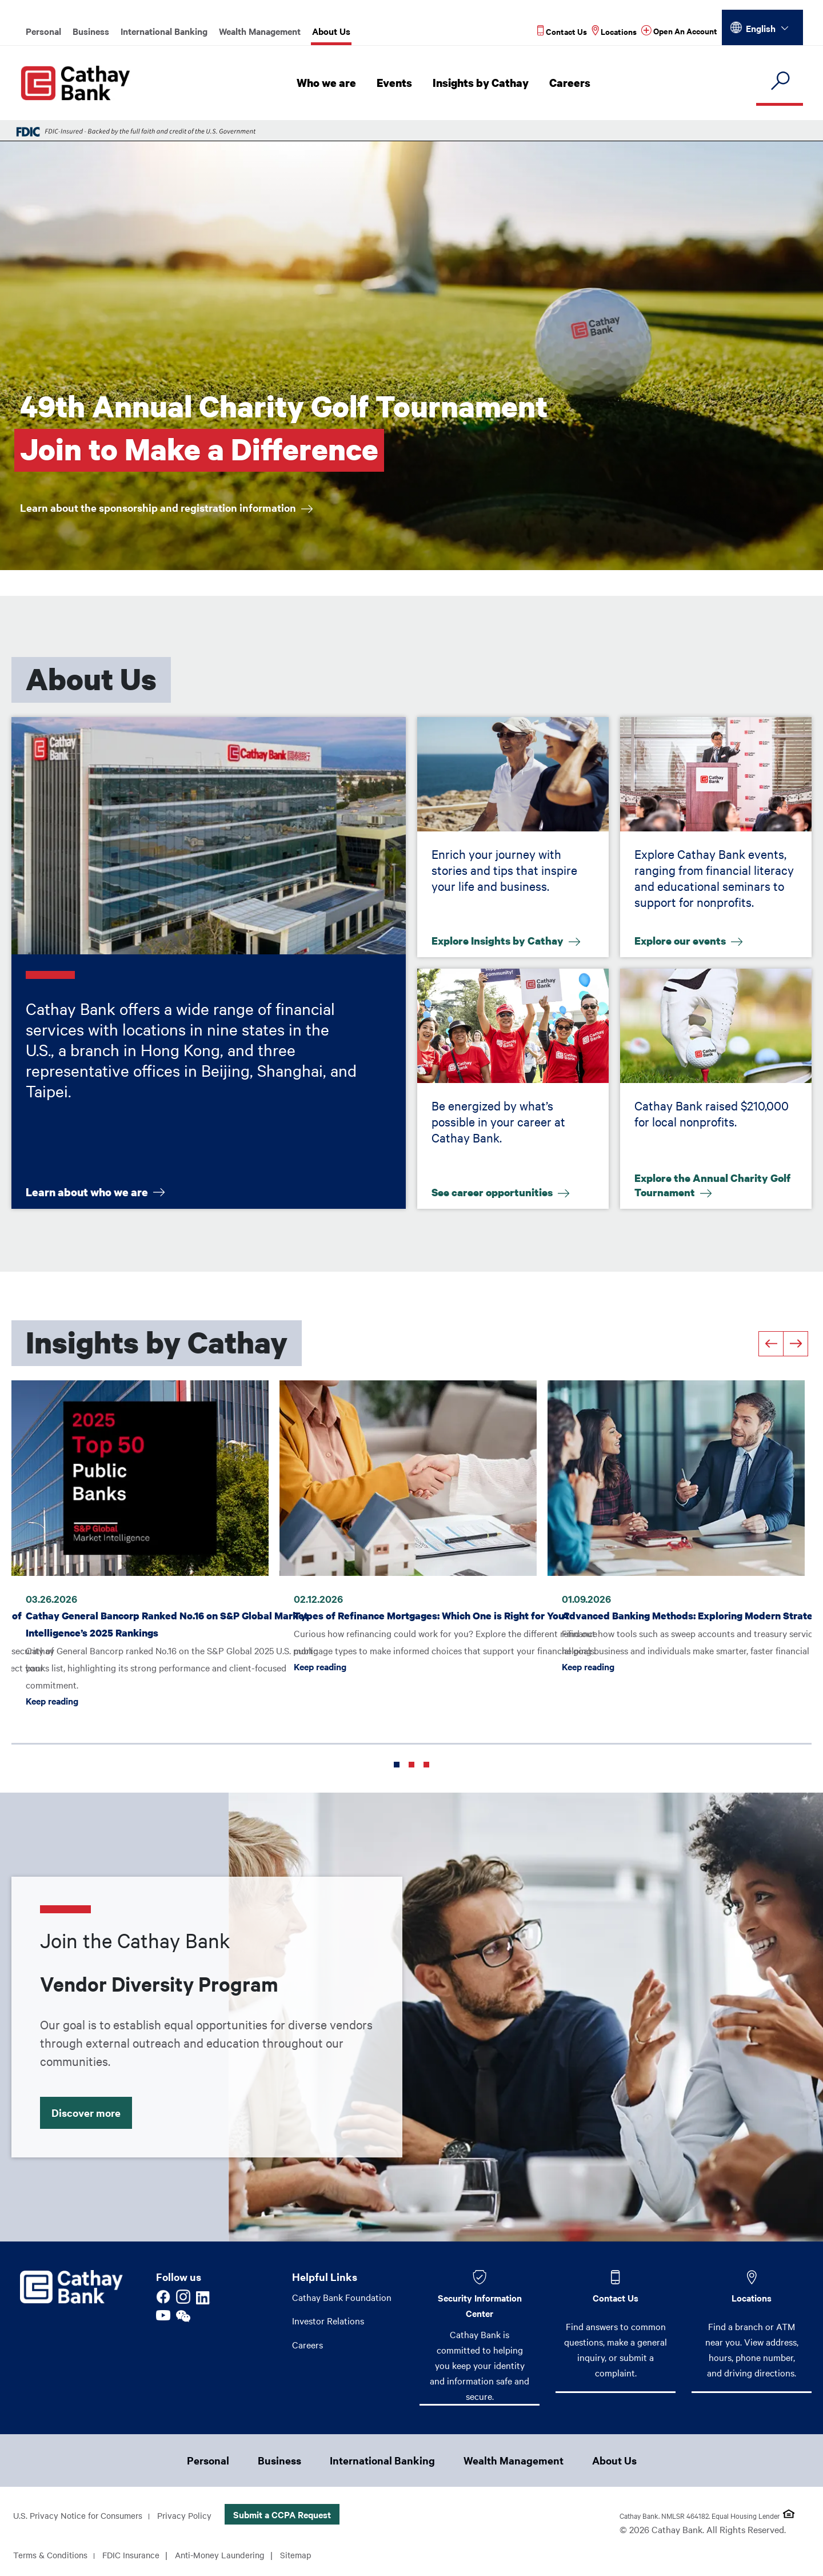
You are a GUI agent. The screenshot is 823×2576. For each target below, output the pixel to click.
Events (397, 82)
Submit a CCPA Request (292, 2515)
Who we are (330, 82)
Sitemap (311, 2555)
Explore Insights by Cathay (502, 939)
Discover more (93, 2109)
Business (91, 31)
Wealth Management (260, 31)
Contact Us (615, 2297)
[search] (779, 81)
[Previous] (771, 1343)
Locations (752, 2297)
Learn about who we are (88, 1191)
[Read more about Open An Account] (679, 31)
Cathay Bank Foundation (341, 2297)
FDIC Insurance (138, 2555)
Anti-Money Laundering (231, 2555)
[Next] (795, 1343)
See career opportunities (497, 1191)
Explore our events (683, 939)
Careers (570, 82)
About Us (331, 31)
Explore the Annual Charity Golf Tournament (715, 1186)
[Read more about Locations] (614, 31)
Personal (43, 31)
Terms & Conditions (53, 2555)
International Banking (164, 31)
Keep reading (52, 1696)
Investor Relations (328, 2321)
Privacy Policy (193, 2516)
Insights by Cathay (483, 82)
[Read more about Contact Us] (562, 31)
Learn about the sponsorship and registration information (175, 508)
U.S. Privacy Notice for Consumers (81, 2516)
